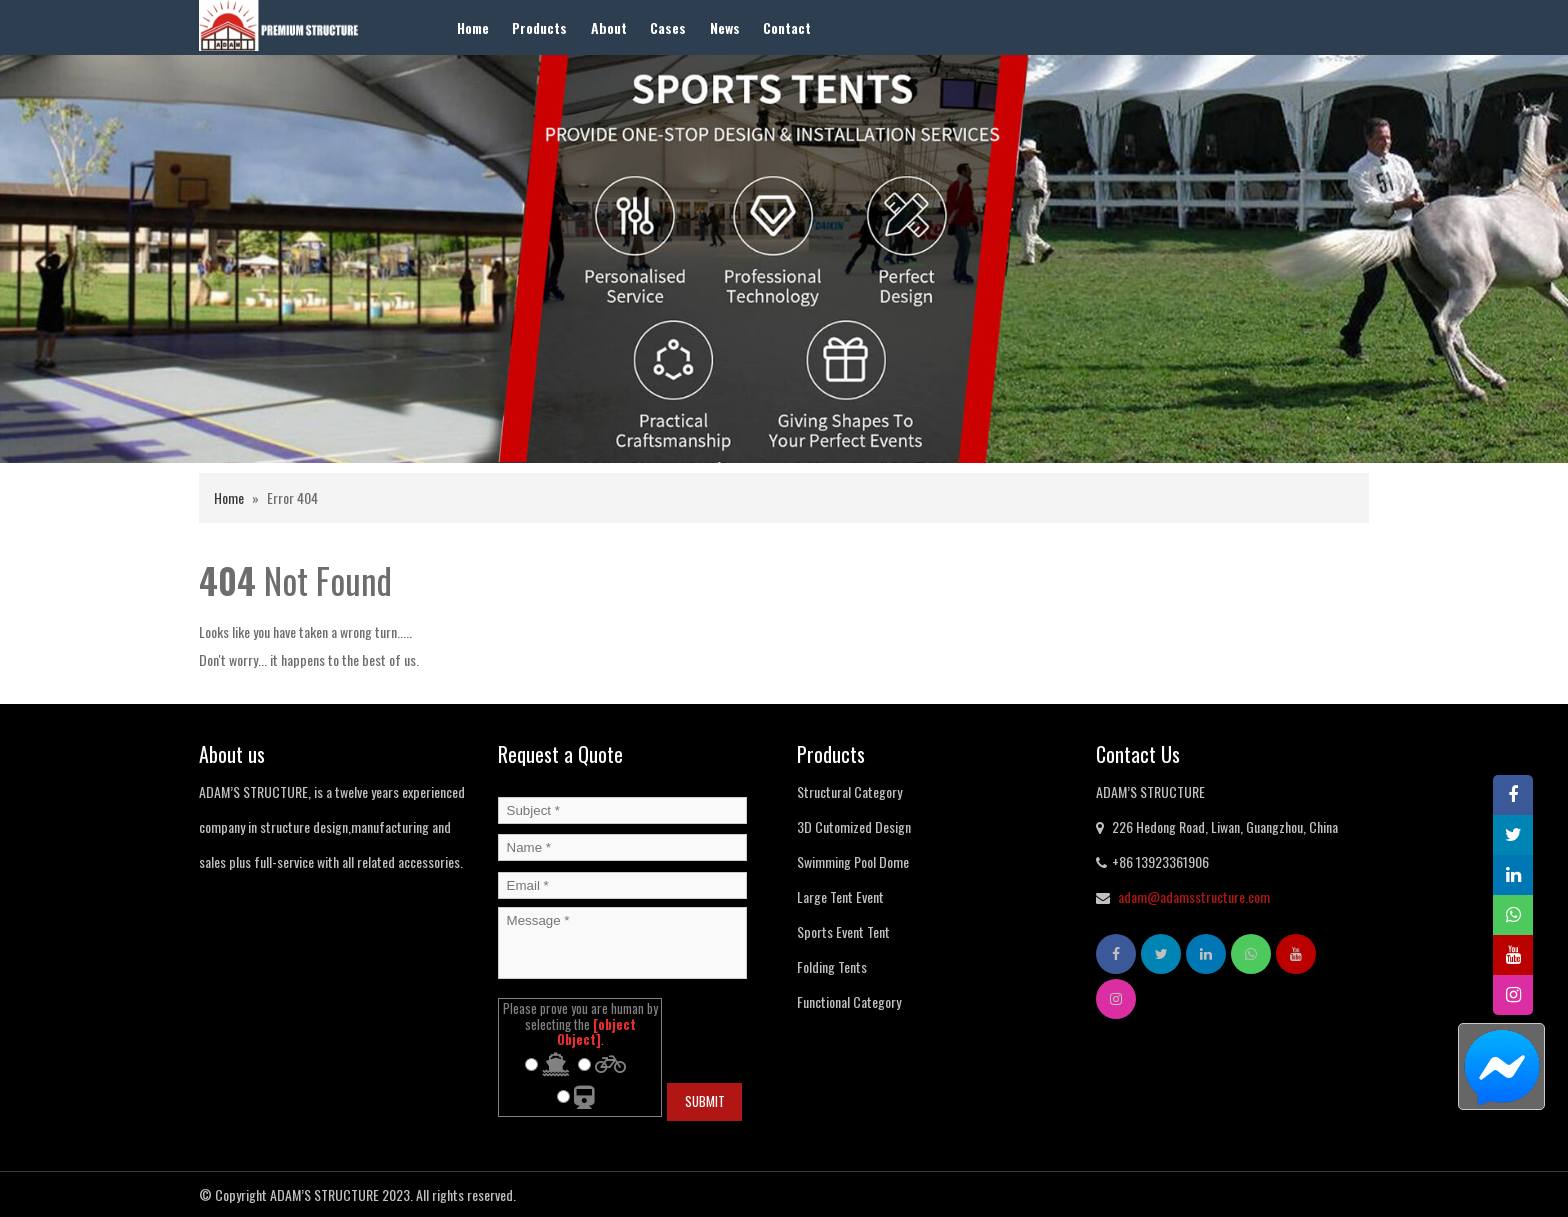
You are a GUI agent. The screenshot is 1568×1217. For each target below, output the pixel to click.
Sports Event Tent (843, 931)
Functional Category (849, 1001)
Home (473, 27)
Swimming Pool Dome (853, 861)
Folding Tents (832, 966)
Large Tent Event (840, 896)
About (609, 27)
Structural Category (849, 791)
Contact (787, 27)
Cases (668, 27)
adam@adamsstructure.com (1194, 896)
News (725, 27)
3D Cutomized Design (854, 826)
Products (539, 27)
